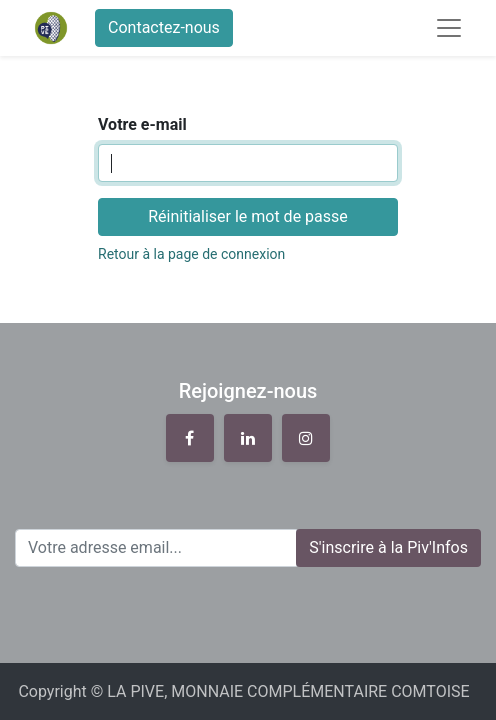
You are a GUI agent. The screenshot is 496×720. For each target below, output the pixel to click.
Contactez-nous (164, 27)
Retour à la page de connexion (191, 254)
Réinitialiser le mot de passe (248, 216)
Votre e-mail (142, 124)
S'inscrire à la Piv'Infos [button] (388, 547)
